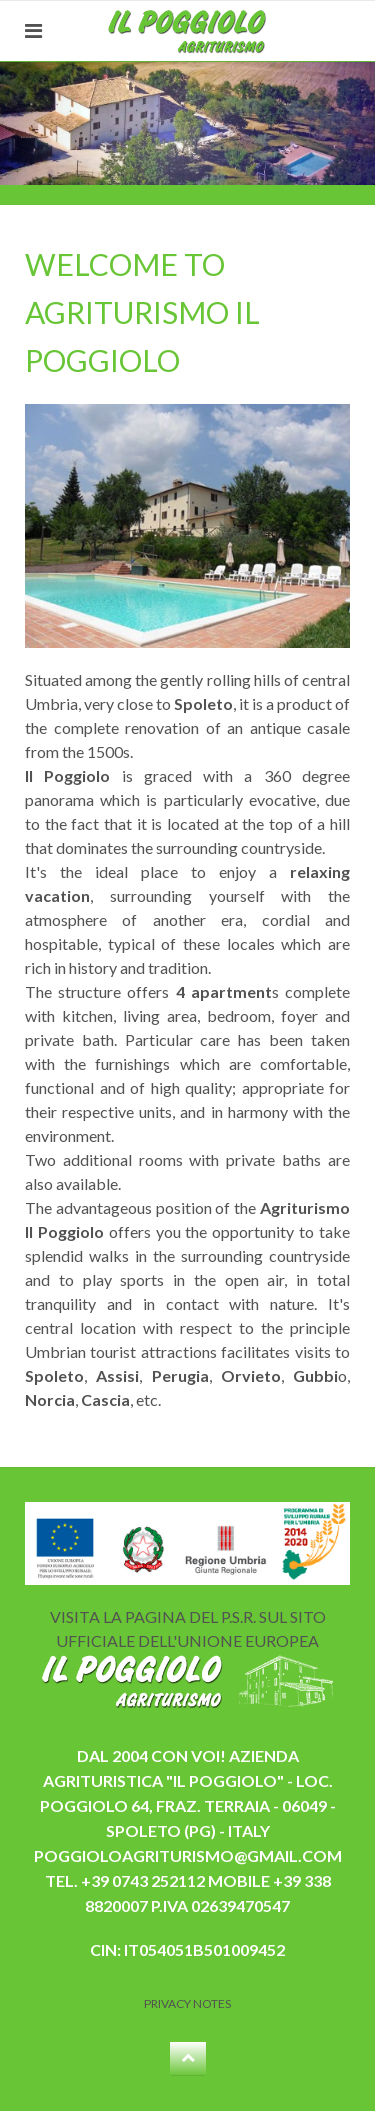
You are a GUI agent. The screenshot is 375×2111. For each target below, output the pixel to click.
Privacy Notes (187, 2003)
